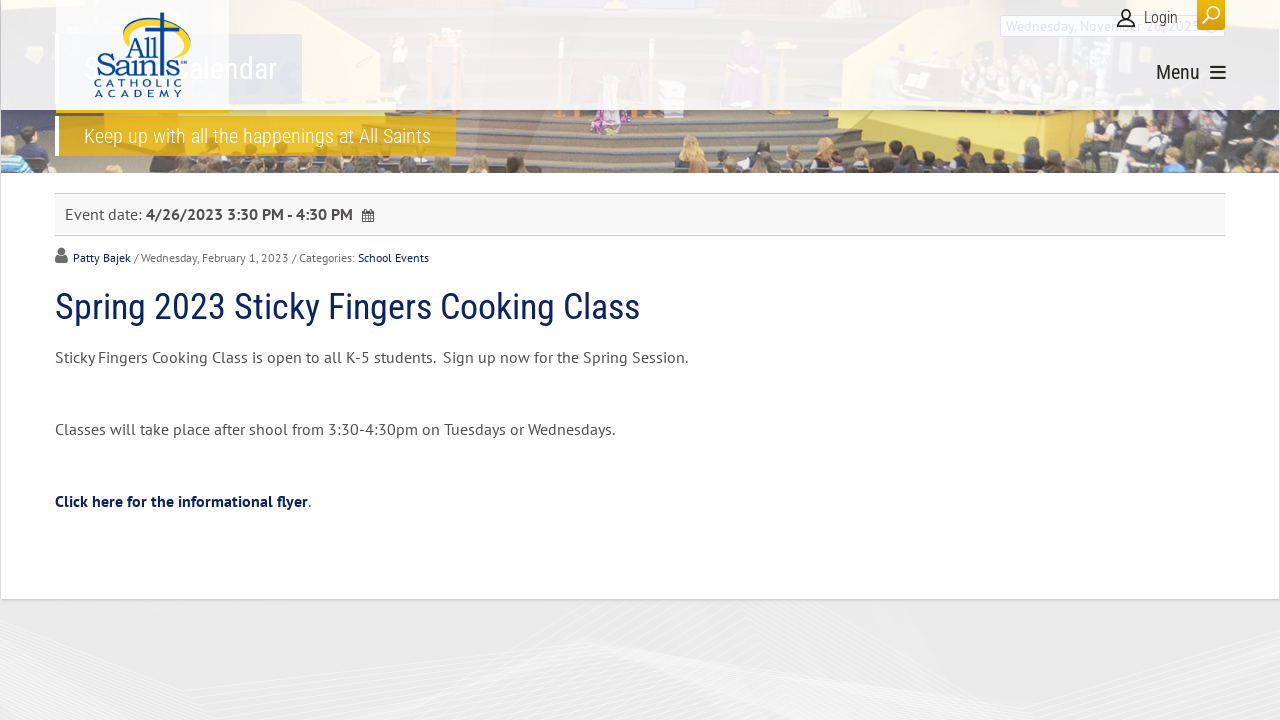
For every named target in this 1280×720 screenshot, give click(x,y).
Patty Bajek (102, 257)
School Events (393, 257)
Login (1161, 17)
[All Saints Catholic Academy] (142, 55)
